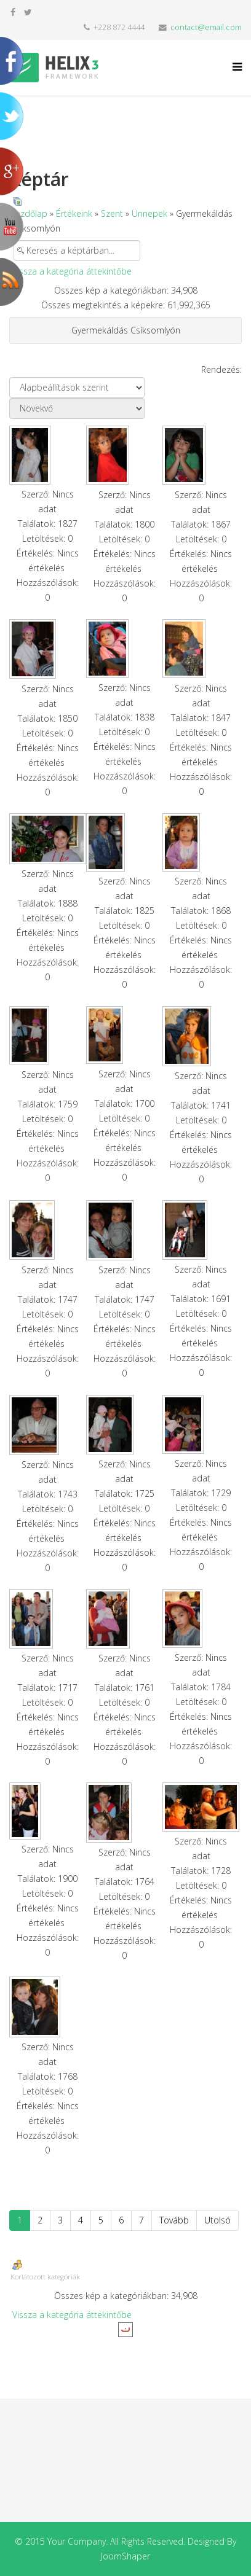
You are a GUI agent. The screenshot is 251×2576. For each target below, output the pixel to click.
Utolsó (217, 2220)
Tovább (174, 2220)
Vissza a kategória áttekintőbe (72, 271)
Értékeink (74, 213)
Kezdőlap (28, 213)
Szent (112, 213)
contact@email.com (206, 27)
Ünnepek (149, 213)
